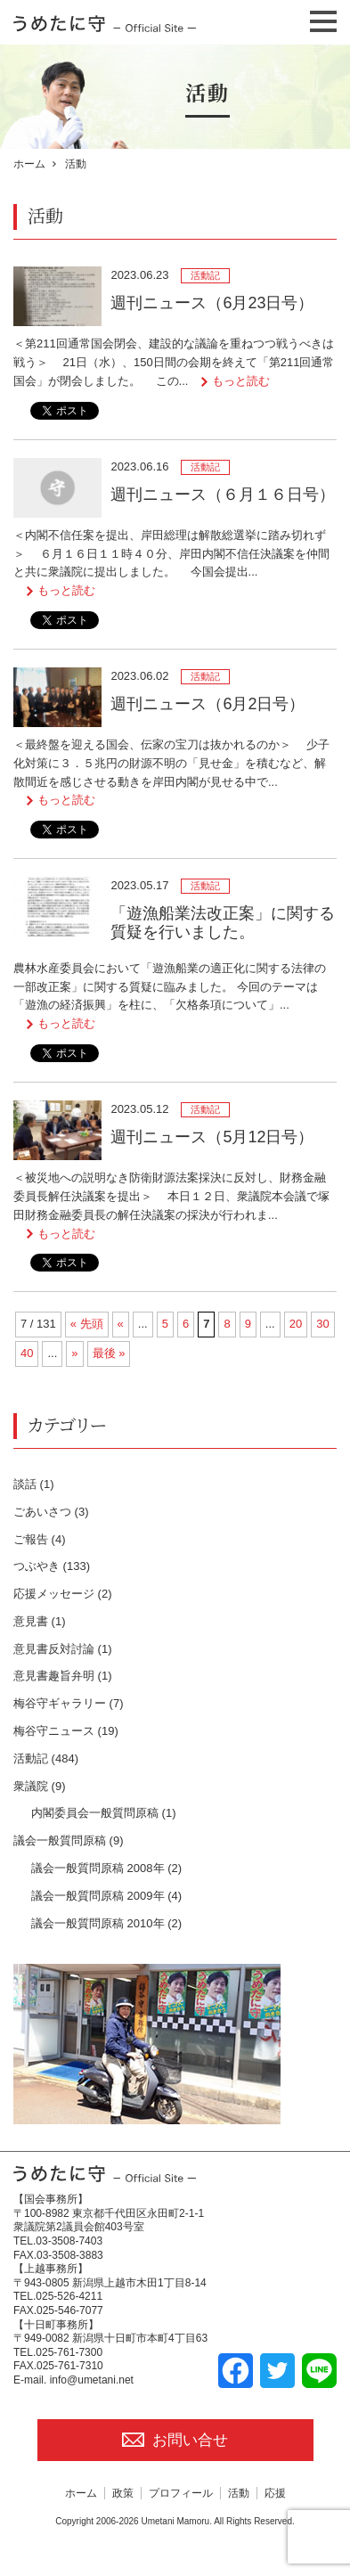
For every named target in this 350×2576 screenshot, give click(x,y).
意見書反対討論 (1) (62, 1649)
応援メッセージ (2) (62, 1593)
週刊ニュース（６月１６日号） (222, 494)
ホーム (29, 164)
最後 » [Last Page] (109, 1353)
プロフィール (181, 2493)
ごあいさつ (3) (51, 1511)
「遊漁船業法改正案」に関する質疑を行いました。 (222, 922)
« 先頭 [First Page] (86, 1323)
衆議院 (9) (39, 1786)
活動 (238, 2493)
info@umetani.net (92, 2380)
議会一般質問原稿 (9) (68, 1840)
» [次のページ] (74, 1353)
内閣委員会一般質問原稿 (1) (103, 1813)
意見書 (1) (39, 1621)
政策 (123, 2493)
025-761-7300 (69, 2352)
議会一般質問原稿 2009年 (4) (106, 1895)
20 (295, 1323)
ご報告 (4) (39, 1539)
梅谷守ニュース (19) (65, 1731)
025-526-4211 (69, 2296)
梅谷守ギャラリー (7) (68, 1703)
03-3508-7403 (69, 2241)
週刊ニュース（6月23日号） (211, 303)
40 (26, 1353)
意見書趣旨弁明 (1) (62, 1675)
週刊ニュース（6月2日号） (207, 704)
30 (322, 1323)
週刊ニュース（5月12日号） (211, 1137)
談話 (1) (33, 1484)
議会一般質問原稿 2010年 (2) (106, 1923)
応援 (275, 2493)
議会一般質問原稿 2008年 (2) (106, 1868)
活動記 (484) (45, 1758)
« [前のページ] (121, 1323)
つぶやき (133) (51, 1566)
